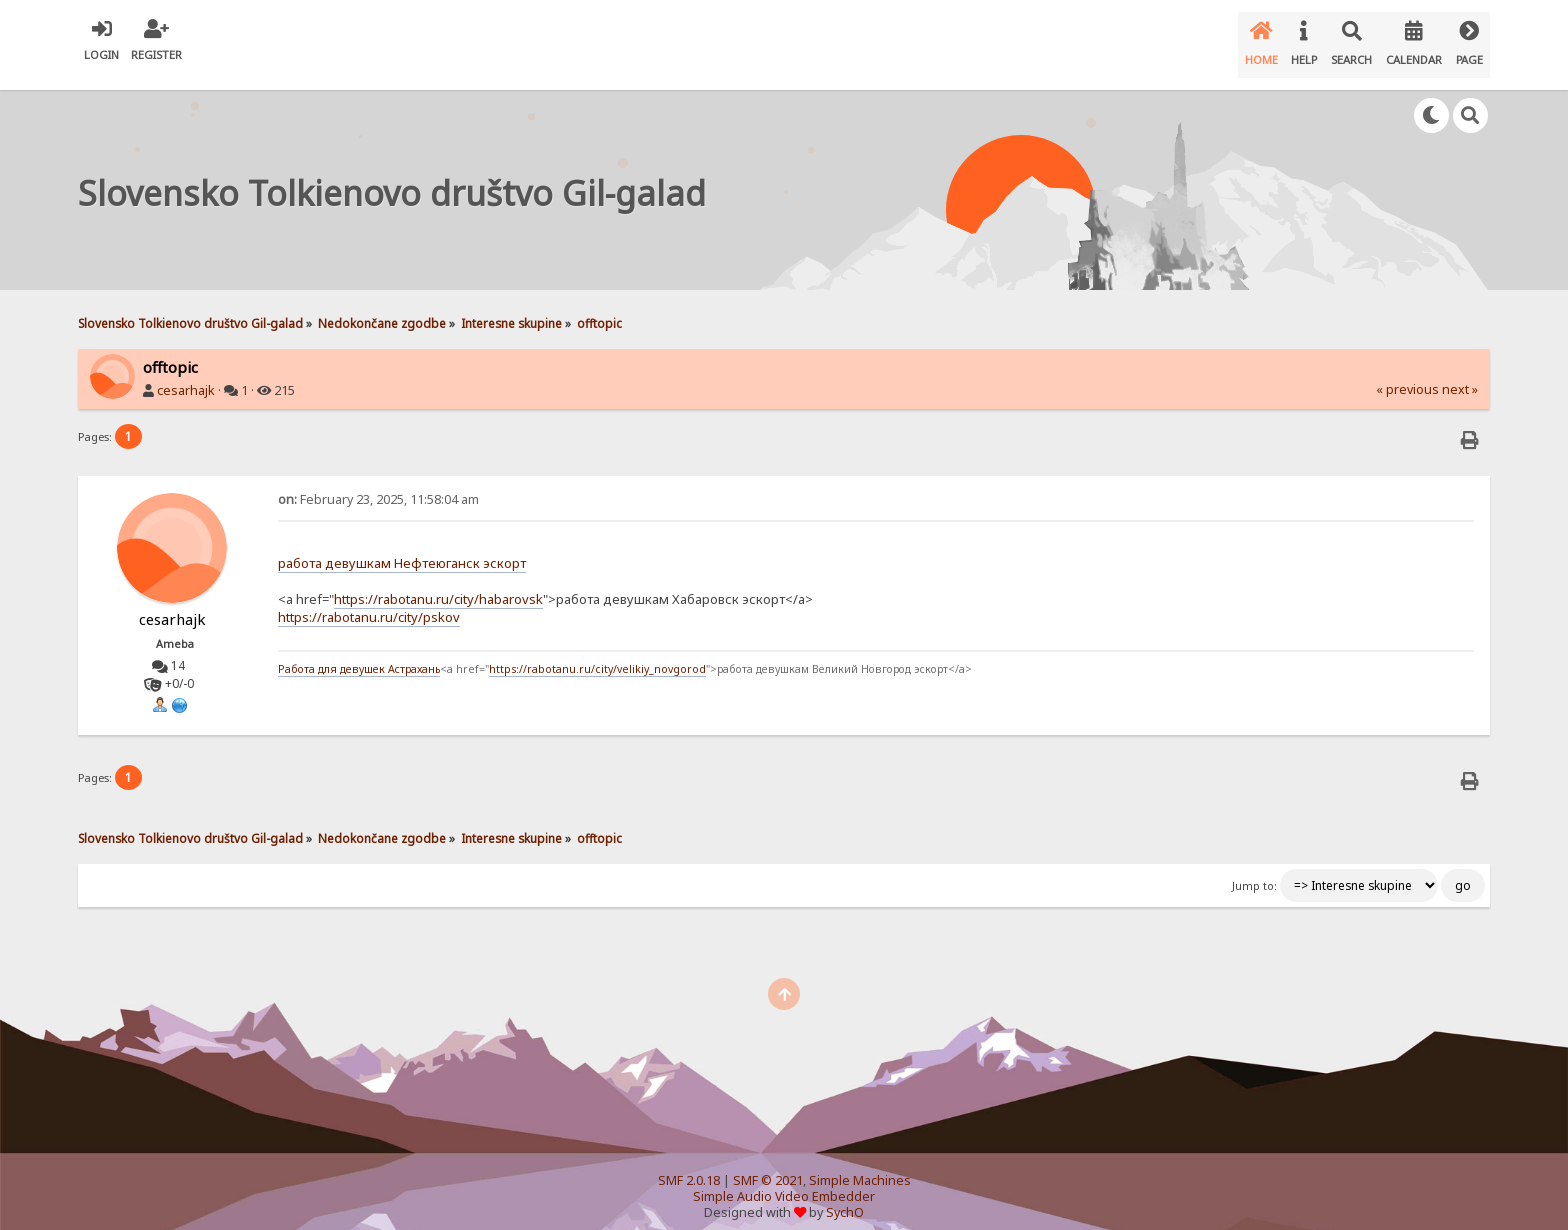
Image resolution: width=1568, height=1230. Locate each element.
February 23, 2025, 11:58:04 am (378, 483)
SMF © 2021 (768, 1164)
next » (1460, 373)
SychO (845, 1196)
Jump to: (1254, 870)
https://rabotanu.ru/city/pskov (369, 601)
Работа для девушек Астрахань (359, 653)
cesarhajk (186, 374)
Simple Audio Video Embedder (784, 1180)
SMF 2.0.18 (689, 1164)
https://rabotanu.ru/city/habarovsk (438, 583)
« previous (1407, 373)
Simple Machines (860, 1164)
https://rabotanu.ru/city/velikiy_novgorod (597, 653)
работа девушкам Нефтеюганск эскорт (402, 547)
